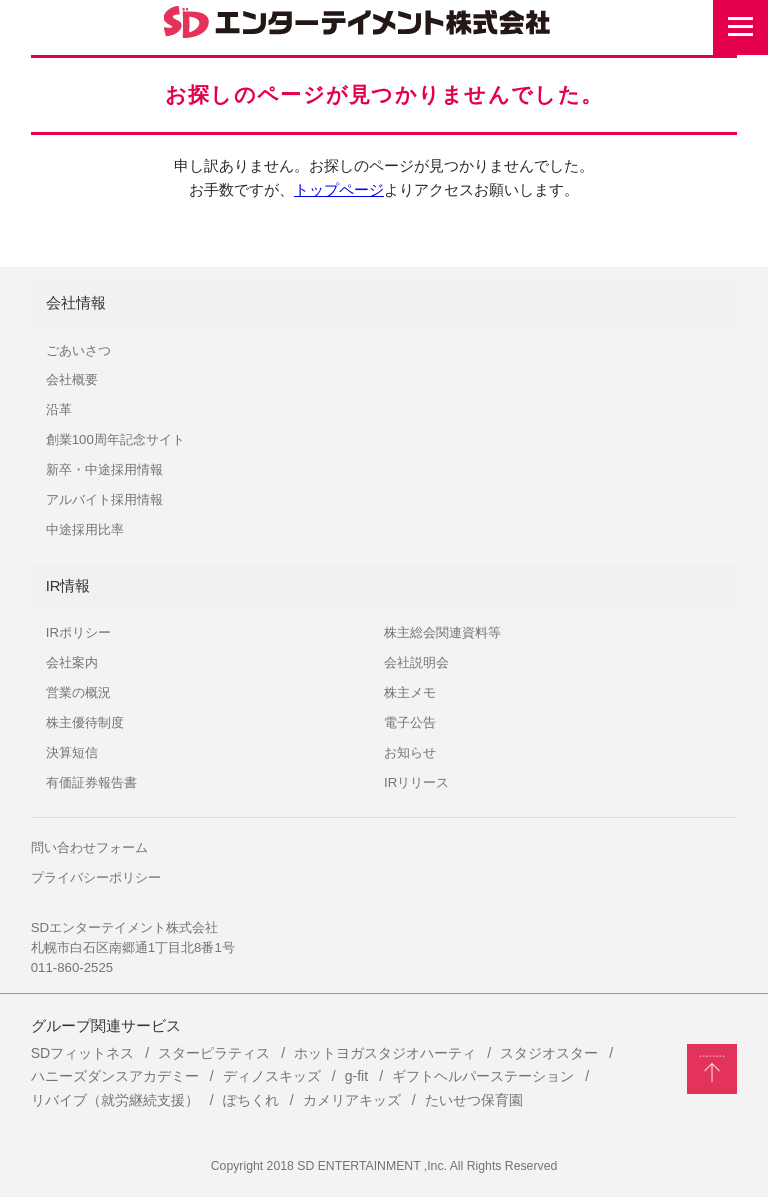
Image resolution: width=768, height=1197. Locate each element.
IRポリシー (78, 632)
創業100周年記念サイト (115, 439)
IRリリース (416, 782)
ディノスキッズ (272, 1076)
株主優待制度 (85, 722)
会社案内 (72, 662)
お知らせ (410, 752)
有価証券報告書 (91, 782)
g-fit (356, 1076)
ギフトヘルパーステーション (483, 1076)
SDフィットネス (82, 1053)
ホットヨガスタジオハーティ (385, 1053)
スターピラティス (214, 1053)
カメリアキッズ (352, 1100)
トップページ (339, 190)
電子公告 (410, 722)
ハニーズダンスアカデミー (115, 1076)
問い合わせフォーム (89, 847)
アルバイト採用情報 (104, 499)
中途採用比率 (85, 529)
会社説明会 (416, 662)
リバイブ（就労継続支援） (115, 1100)
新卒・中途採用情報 (104, 469)
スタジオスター (549, 1053)
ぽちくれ (251, 1100)
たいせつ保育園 (474, 1100)
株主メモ (410, 692)
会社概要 (72, 379)
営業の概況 (78, 692)
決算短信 (72, 752)
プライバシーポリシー (96, 877)
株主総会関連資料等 (442, 632)
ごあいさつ (78, 350)
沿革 (59, 409)
